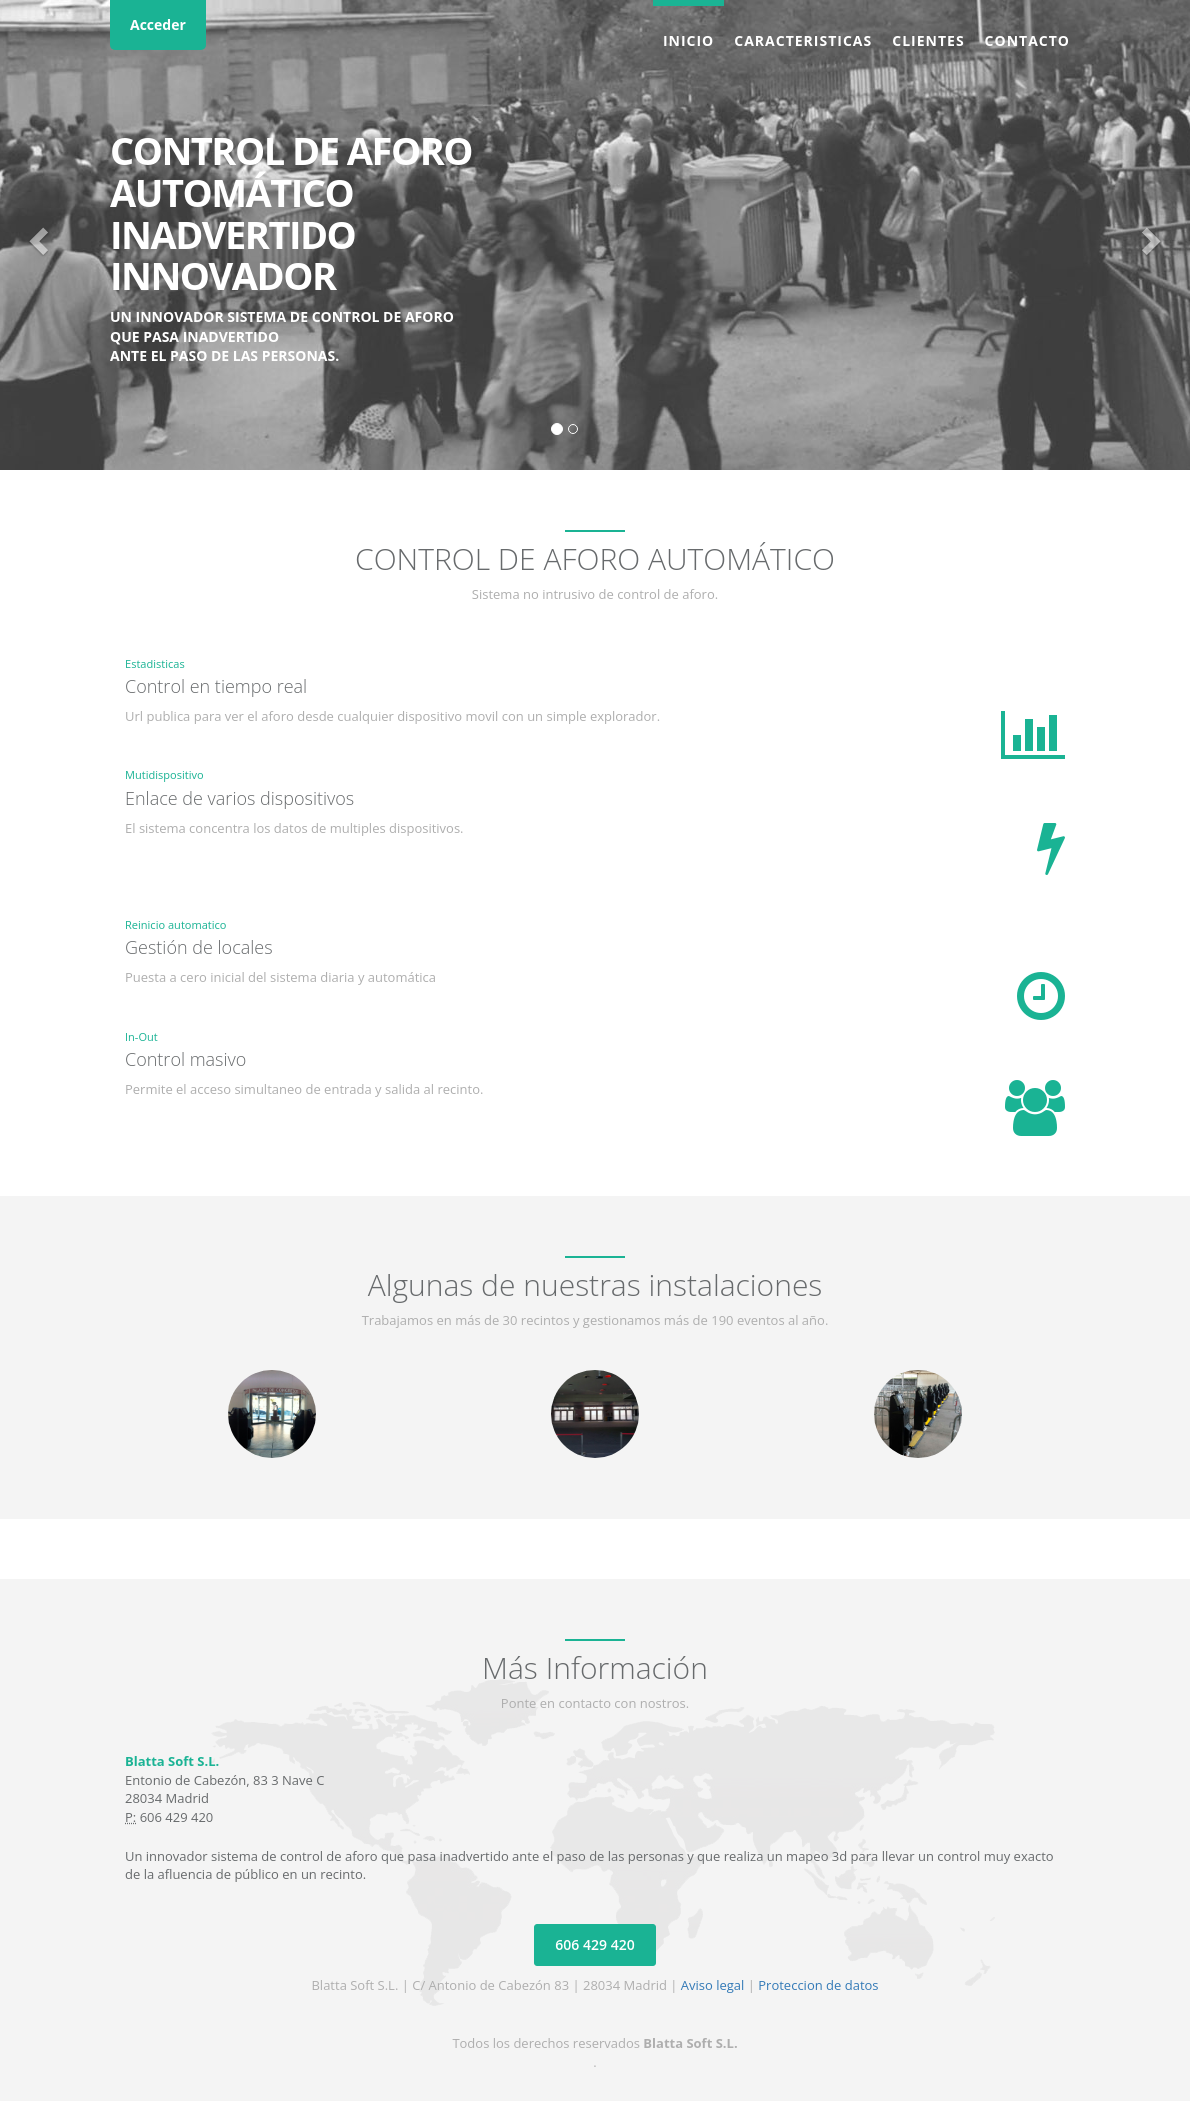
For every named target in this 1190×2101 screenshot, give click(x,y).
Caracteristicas (803, 40)
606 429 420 (594, 1944)
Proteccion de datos (818, 1985)
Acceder (158, 24)
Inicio (688, 40)
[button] (35, 235)
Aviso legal (713, 1985)
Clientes (928, 40)
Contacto (1027, 40)
